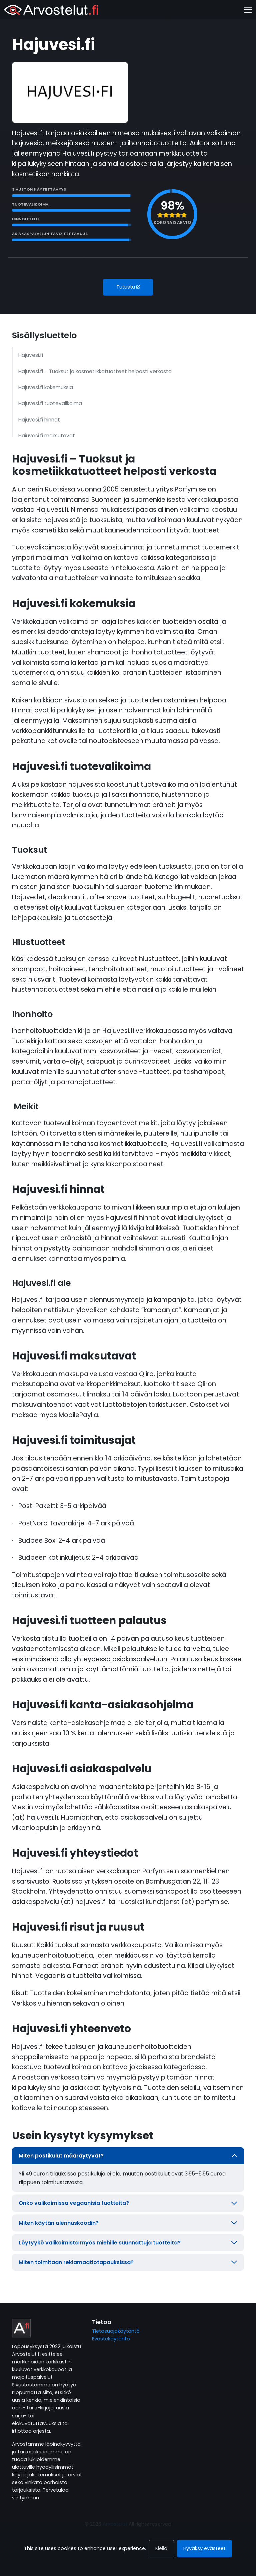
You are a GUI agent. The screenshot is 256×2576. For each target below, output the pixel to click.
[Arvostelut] (51, 10)
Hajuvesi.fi (30, 355)
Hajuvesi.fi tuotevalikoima (50, 403)
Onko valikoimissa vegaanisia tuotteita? (128, 2203)
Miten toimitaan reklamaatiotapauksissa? (128, 2262)
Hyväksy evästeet (204, 2548)
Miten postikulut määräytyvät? (128, 2155)
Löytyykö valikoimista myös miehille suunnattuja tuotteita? (128, 2242)
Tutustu (128, 287)
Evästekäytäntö (111, 2338)
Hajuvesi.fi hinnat (39, 419)
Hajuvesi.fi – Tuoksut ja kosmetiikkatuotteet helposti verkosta (95, 371)
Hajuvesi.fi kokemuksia (45, 387)
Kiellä (161, 2548)
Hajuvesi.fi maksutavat (46, 435)
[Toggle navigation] (248, 10)
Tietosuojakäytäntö (116, 2331)
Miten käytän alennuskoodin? (128, 2223)
